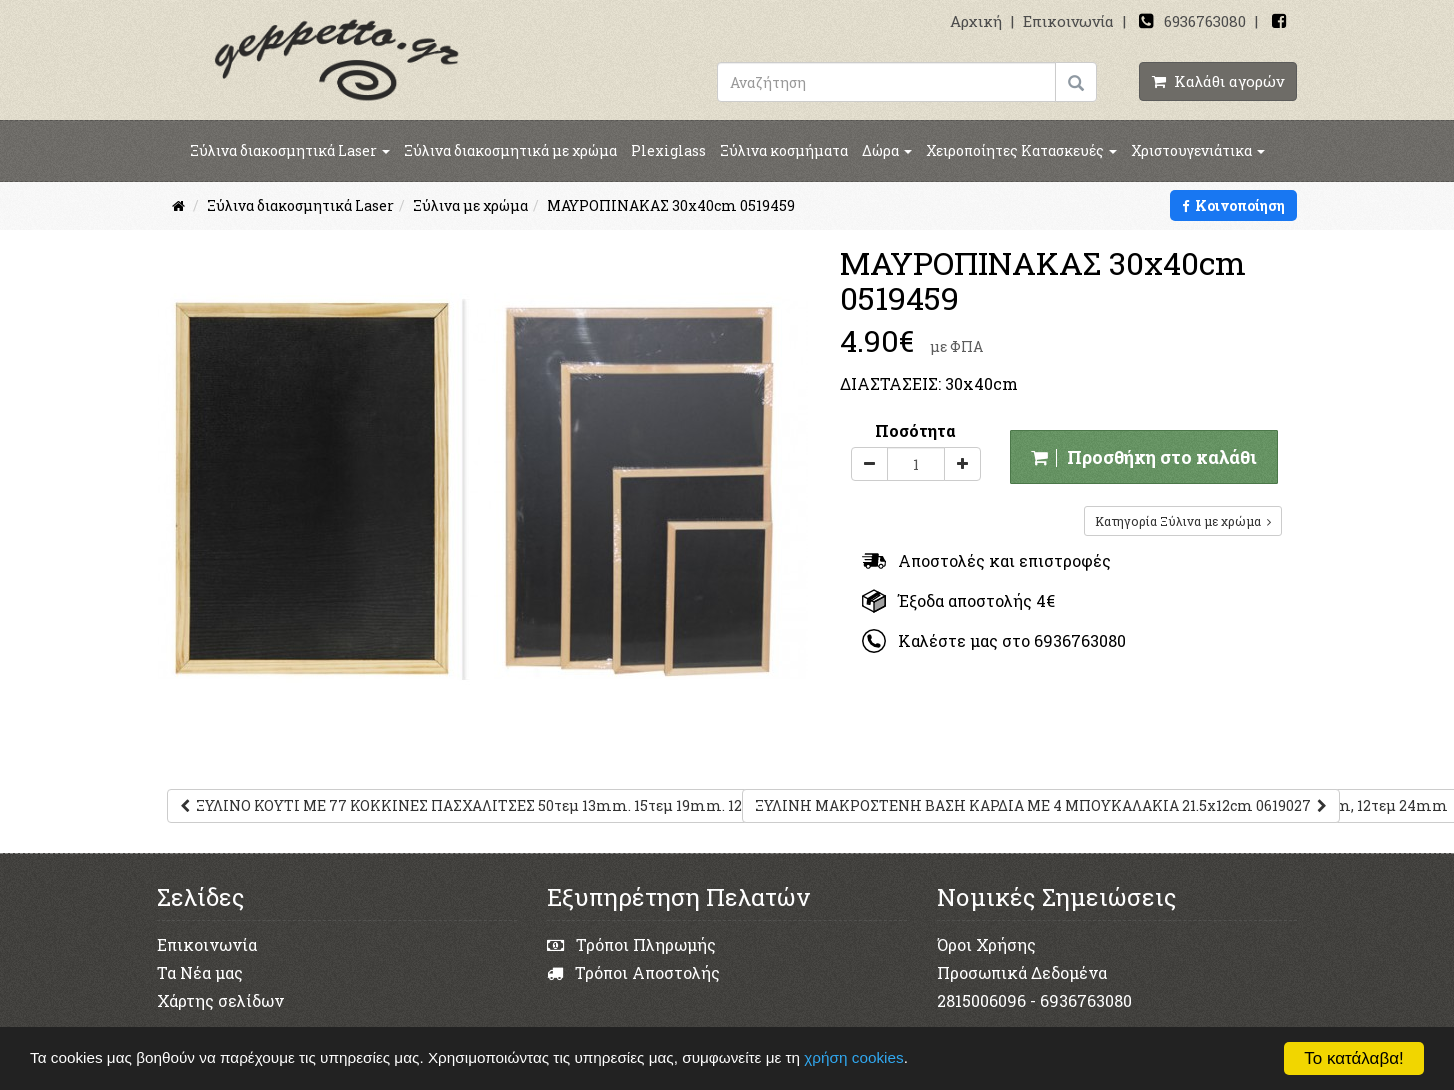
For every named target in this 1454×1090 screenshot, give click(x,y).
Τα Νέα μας (200, 972)
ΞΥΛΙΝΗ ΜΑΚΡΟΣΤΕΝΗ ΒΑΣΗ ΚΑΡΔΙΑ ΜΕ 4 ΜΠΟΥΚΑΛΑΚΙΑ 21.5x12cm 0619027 (1041, 805)
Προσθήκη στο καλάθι (1144, 457)
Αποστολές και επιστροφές (986, 560)
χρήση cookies (853, 1057)
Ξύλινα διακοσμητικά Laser (290, 150)
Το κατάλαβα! (1354, 1058)
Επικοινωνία (1068, 21)
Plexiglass (668, 150)
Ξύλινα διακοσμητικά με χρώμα (510, 150)
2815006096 (981, 1000)
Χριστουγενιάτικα (1198, 150)
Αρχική (976, 21)
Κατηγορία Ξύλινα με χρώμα (1183, 521)
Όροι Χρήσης (986, 944)
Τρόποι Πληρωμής (631, 944)
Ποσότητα (915, 430)
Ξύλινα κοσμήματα (784, 150)
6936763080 (1205, 21)
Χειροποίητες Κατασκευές (1021, 150)
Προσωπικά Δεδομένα (1022, 972)
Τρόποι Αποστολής (633, 972)
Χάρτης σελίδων (220, 1000)
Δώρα (887, 150)
